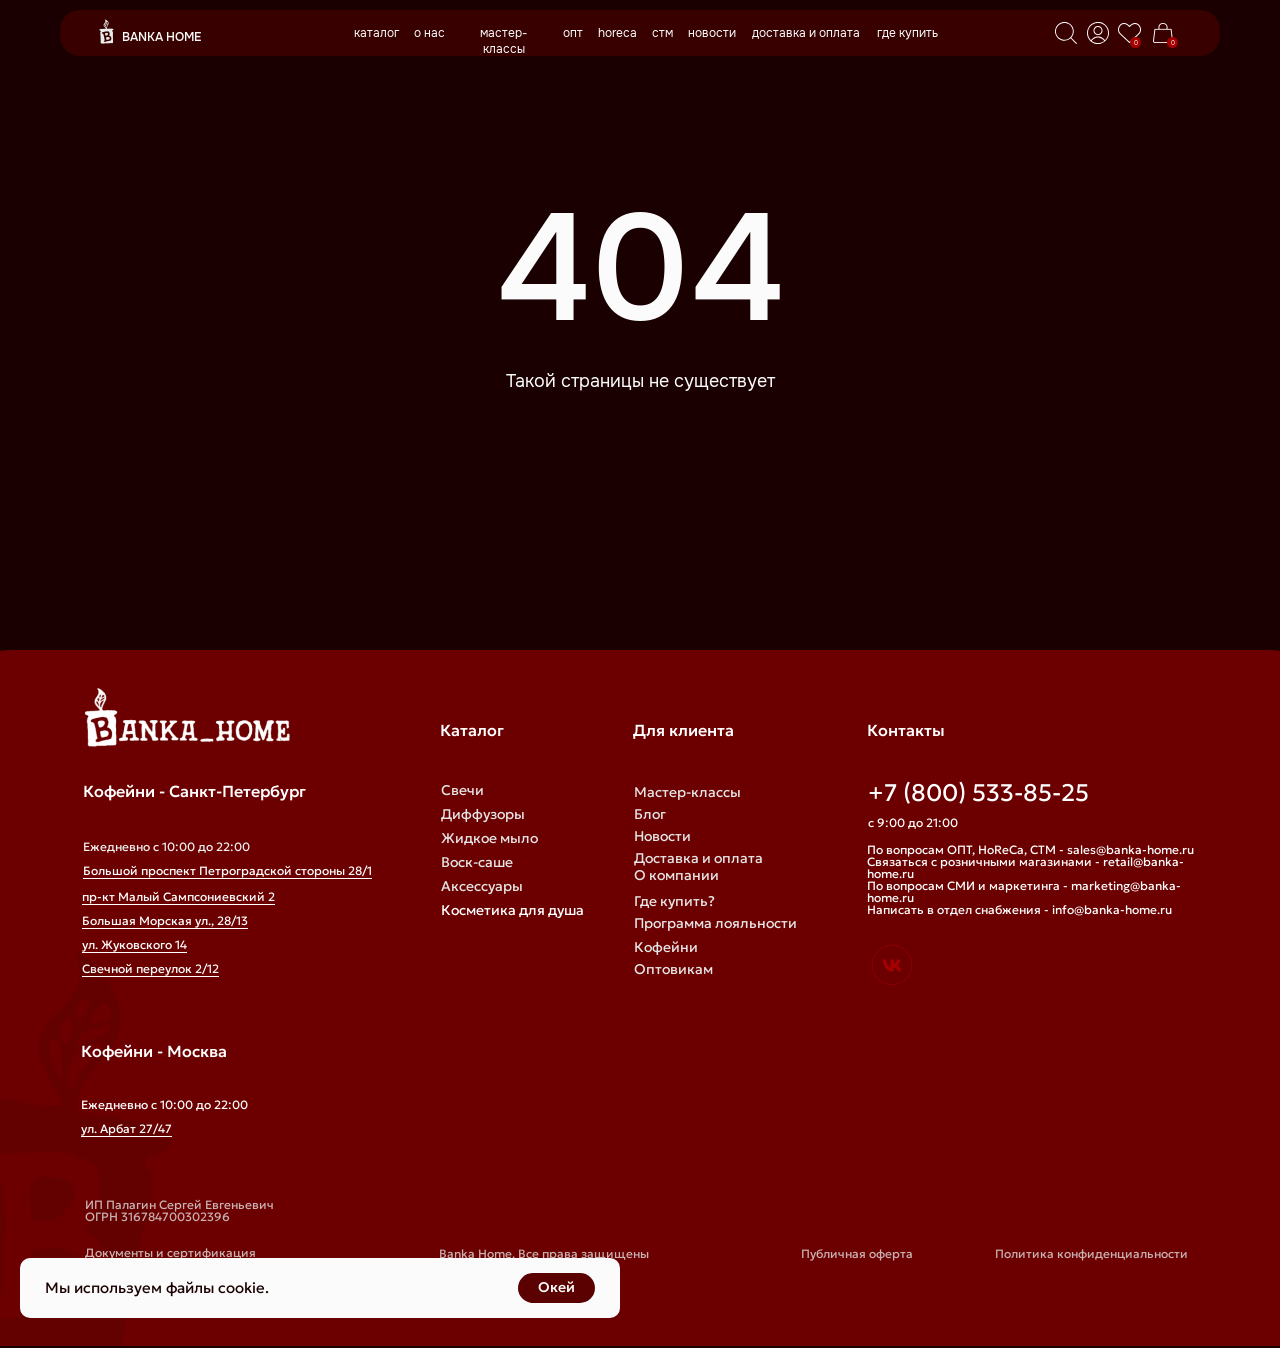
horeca (617, 33)
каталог (376, 33)
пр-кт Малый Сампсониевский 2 (178, 896)
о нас (429, 33)
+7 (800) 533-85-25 (978, 793)
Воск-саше (477, 862)
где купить (907, 33)
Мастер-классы (687, 792)
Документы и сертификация (170, 1252)
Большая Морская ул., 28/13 (165, 920)
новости (712, 33)
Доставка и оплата (698, 858)
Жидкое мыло (489, 838)
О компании (676, 875)
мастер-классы (504, 41)
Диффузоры (483, 814)
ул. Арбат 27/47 (126, 1128)
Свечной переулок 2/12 (150, 968)
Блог (650, 814)
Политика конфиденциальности (1091, 1253)
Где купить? (674, 901)
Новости (662, 836)
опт (573, 33)
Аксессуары (482, 886)
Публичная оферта (857, 1253)
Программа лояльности (715, 923)
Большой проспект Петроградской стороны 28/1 (227, 870)
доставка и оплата (806, 33)
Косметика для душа (512, 910)
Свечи (462, 790)
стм (662, 33)
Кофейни (666, 947)
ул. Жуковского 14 (134, 944)
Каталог (472, 730)
